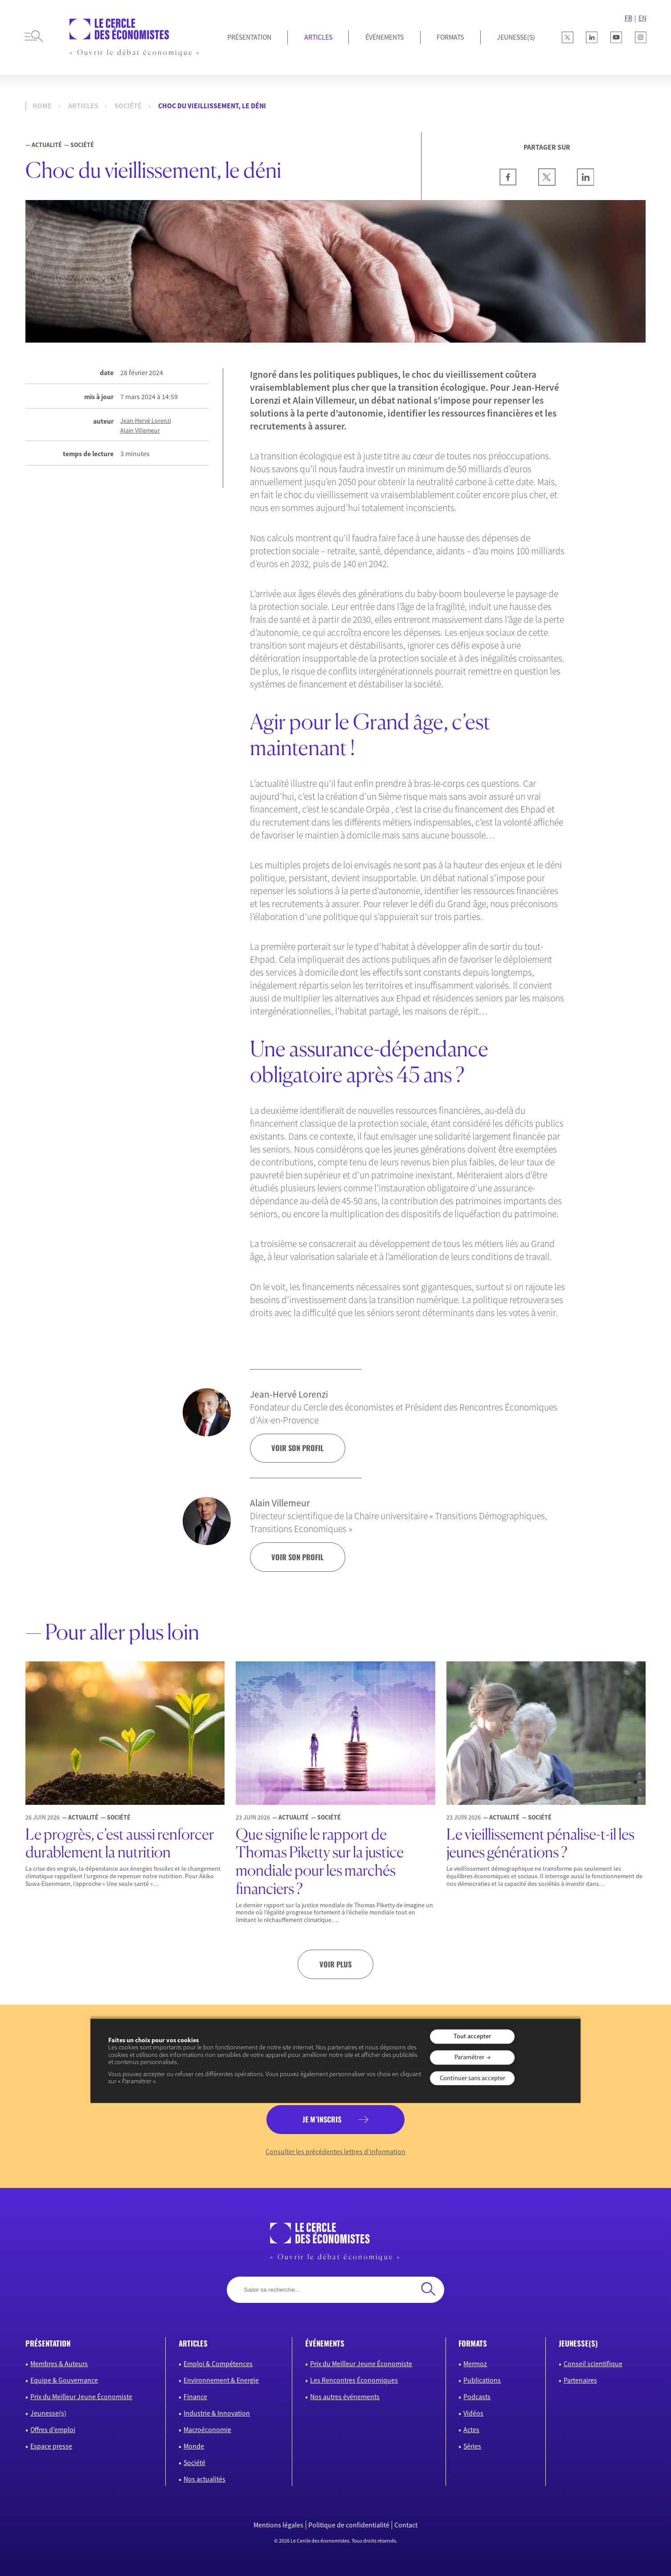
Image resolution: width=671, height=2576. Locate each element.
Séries (472, 2446)
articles (193, 2343)
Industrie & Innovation (217, 2413)
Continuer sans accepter (472, 2078)
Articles (318, 37)
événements (324, 2343)
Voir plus (335, 1964)
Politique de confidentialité (348, 2525)
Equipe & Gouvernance (64, 2380)
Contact (405, 2525)
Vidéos (473, 2413)
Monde (194, 2446)
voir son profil (297, 1447)
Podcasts (477, 2396)
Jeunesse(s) (48, 2413)
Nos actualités (204, 2479)
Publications (482, 2380)
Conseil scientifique (593, 2363)
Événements (384, 37)
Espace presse (51, 2446)
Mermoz (475, 2363)
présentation (47, 2343)
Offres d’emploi (52, 2429)
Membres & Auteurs (59, 2363)
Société (128, 106)
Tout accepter (472, 2036)
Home (42, 106)
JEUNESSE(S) (516, 37)
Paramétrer (469, 2057)
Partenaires (580, 2380)
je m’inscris (322, 2119)
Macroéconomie (207, 2429)
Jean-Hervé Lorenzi (145, 421)
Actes (471, 2429)
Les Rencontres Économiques (354, 2380)
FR (628, 18)
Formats (450, 37)
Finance (195, 2396)
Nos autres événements (345, 2396)
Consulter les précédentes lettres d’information (335, 2151)
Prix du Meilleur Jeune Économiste (81, 2396)
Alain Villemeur (140, 430)
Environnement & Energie (221, 2380)
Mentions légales (278, 2525)
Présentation (249, 37)
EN (642, 18)
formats (472, 2343)
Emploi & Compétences (218, 2363)
